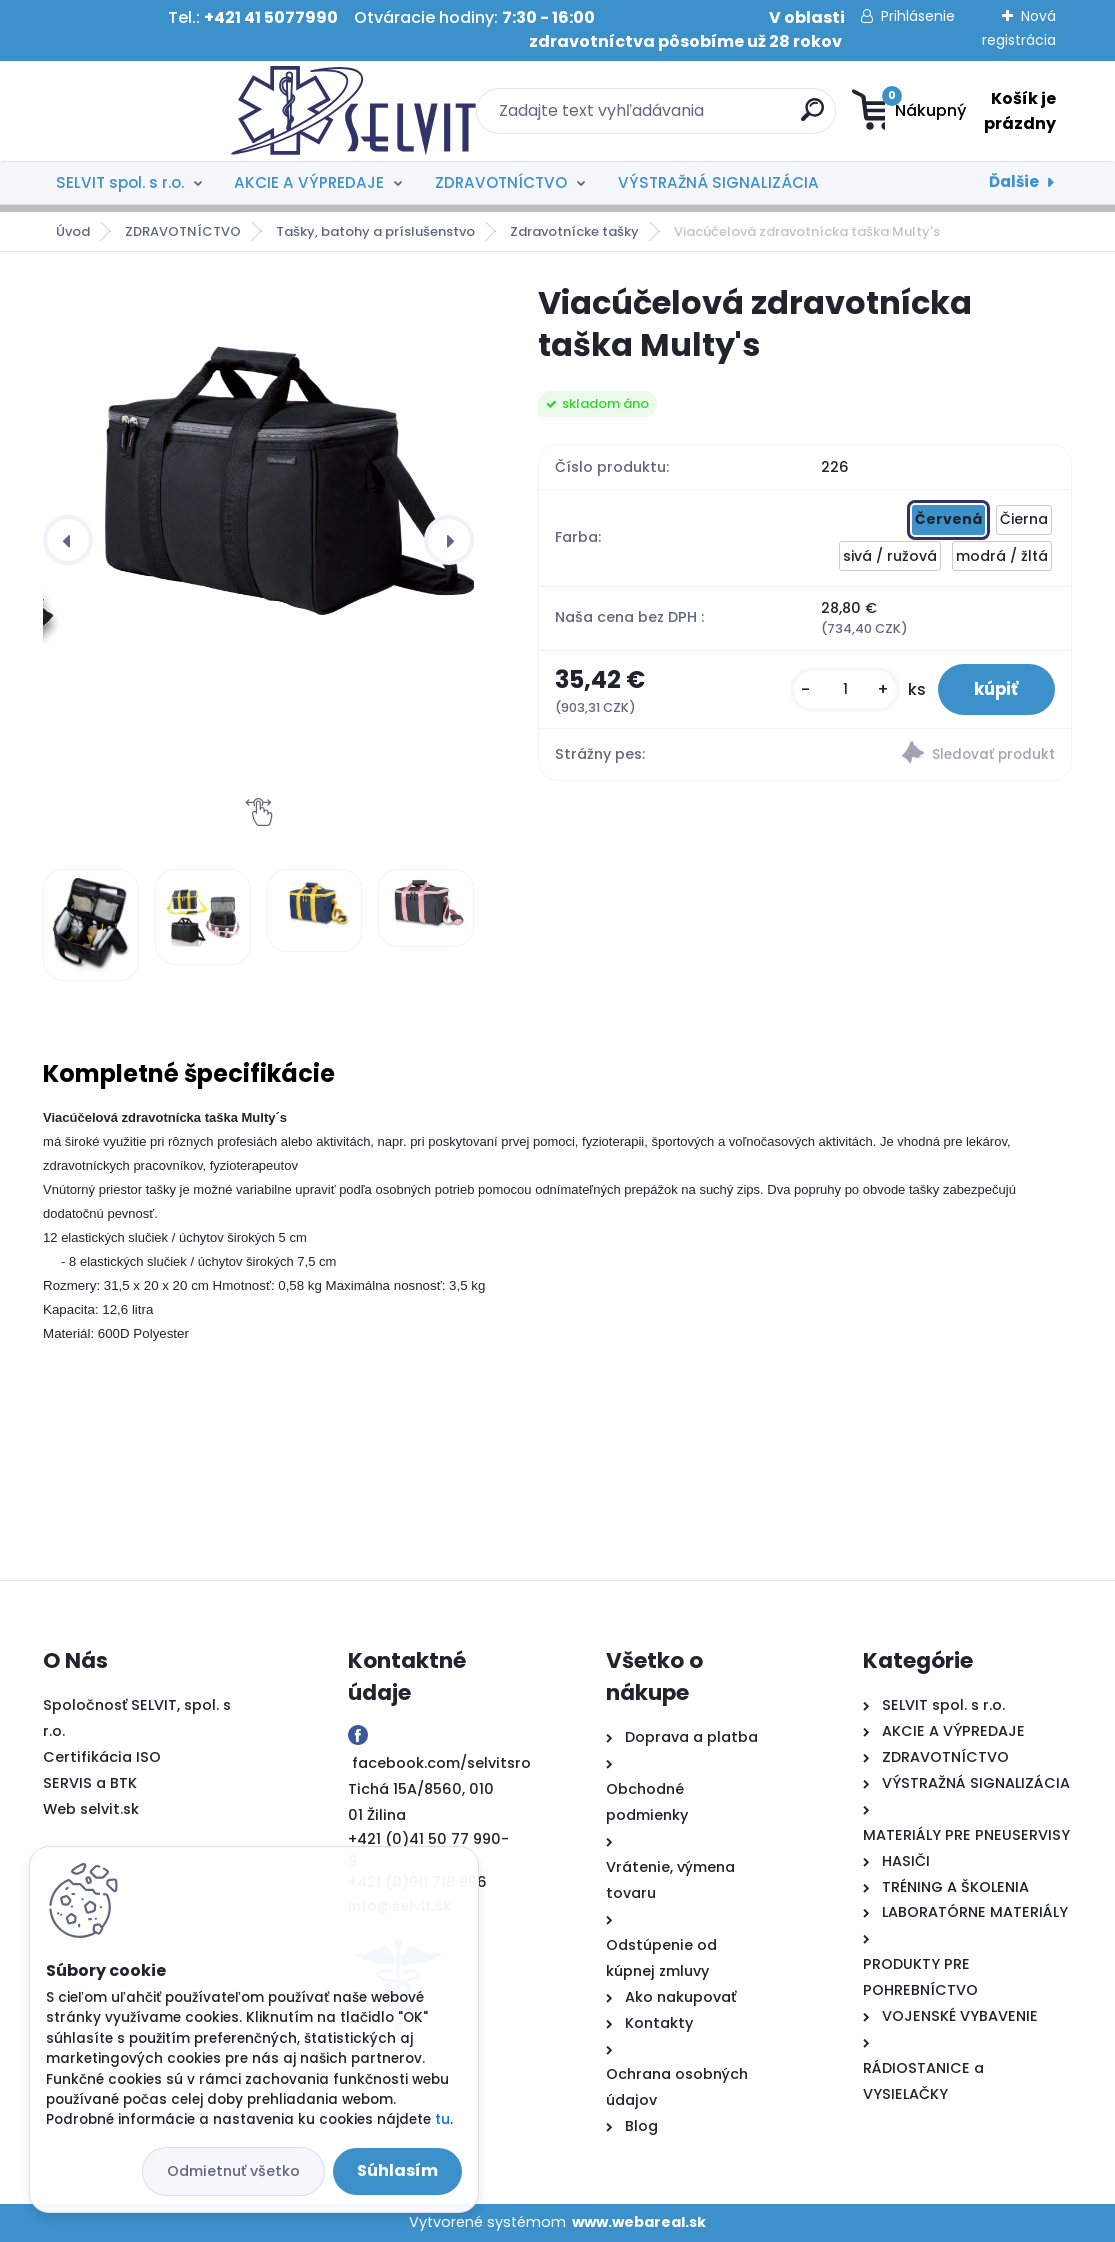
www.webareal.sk (639, 2222)
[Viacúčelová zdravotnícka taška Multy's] (274, 483)
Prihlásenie (918, 16)
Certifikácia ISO (102, 1757)
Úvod (73, 231)
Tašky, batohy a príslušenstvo (375, 231)
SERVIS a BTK (90, 1783)
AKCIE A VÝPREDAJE (309, 182)
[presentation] (68, 540)
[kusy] (835, 691)
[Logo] (165, 111)
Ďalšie (1014, 181)
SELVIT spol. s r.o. (120, 182)
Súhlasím (397, 2170)
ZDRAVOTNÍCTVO (501, 182)
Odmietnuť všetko (233, 2171)
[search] (682, 117)
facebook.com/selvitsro (441, 1763)
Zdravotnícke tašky (574, 231)
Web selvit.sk (91, 1809)
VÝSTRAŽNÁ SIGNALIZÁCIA (718, 182)
